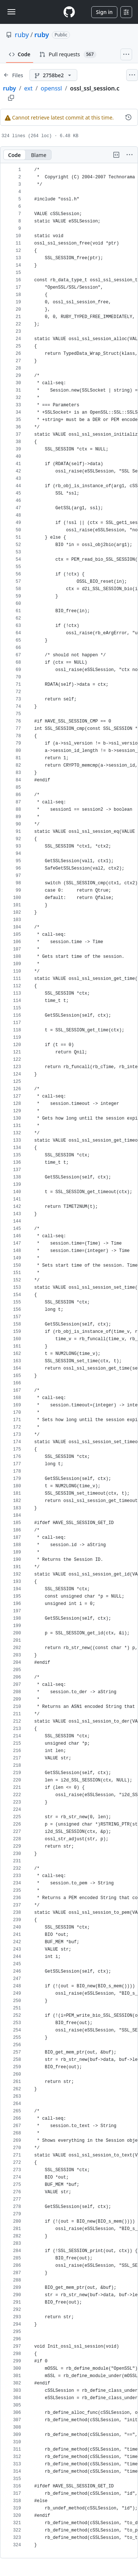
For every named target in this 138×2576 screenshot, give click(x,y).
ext (28, 88)
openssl (51, 88)
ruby (22, 34)
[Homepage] (69, 12)
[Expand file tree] (13, 75)
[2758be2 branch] (53, 75)
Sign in (104, 11)
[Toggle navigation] (11, 11)
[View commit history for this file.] (128, 117)
